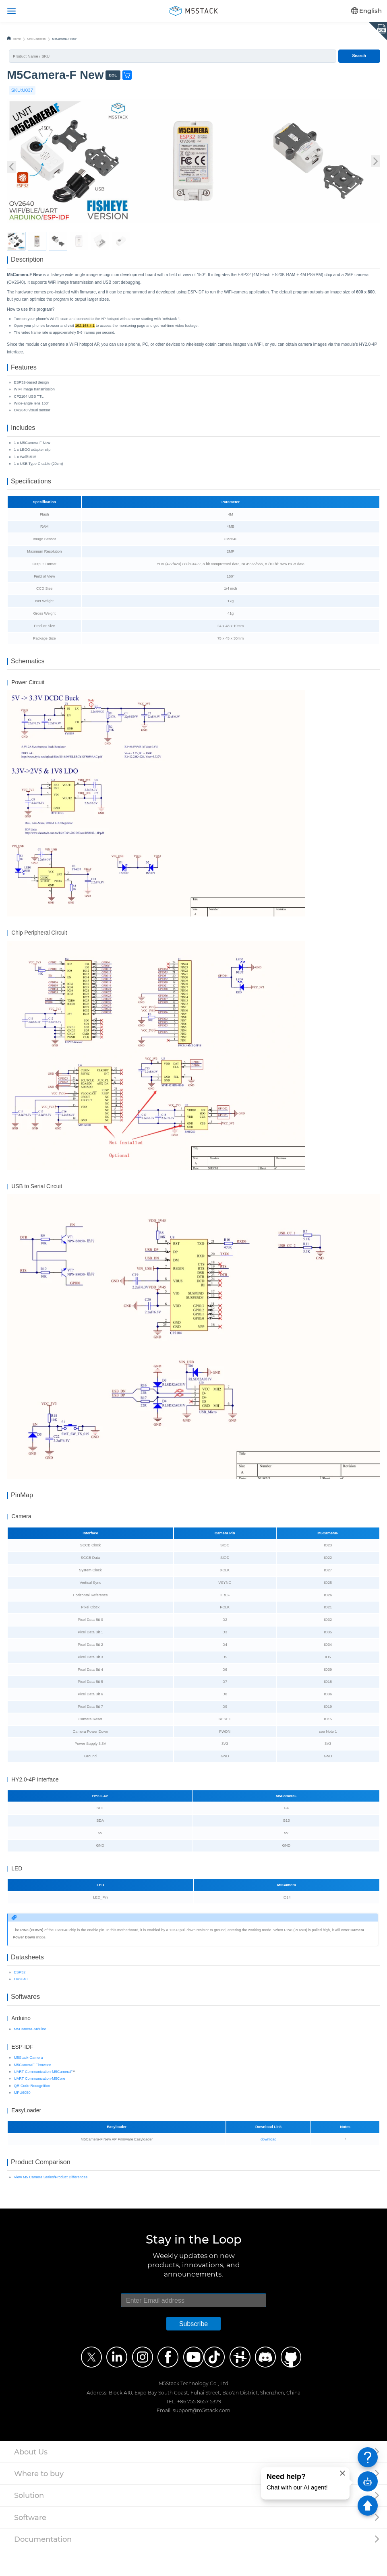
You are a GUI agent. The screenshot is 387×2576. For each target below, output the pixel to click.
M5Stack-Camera (28, 2081)
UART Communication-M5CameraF (43, 2095)
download (268, 2162)
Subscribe (193, 2349)
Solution (29, 2521)
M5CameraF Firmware (32, 2088)
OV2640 (21, 1999)
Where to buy (39, 2499)
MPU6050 (22, 2116)
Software (30, 2543)
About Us (31, 2477)
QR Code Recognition (32, 2109)
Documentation (43, 2565)
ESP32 (20, 1992)
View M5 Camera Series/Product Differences (51, 2203)
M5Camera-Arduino (30, 2052)
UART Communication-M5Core (39, 2101)
